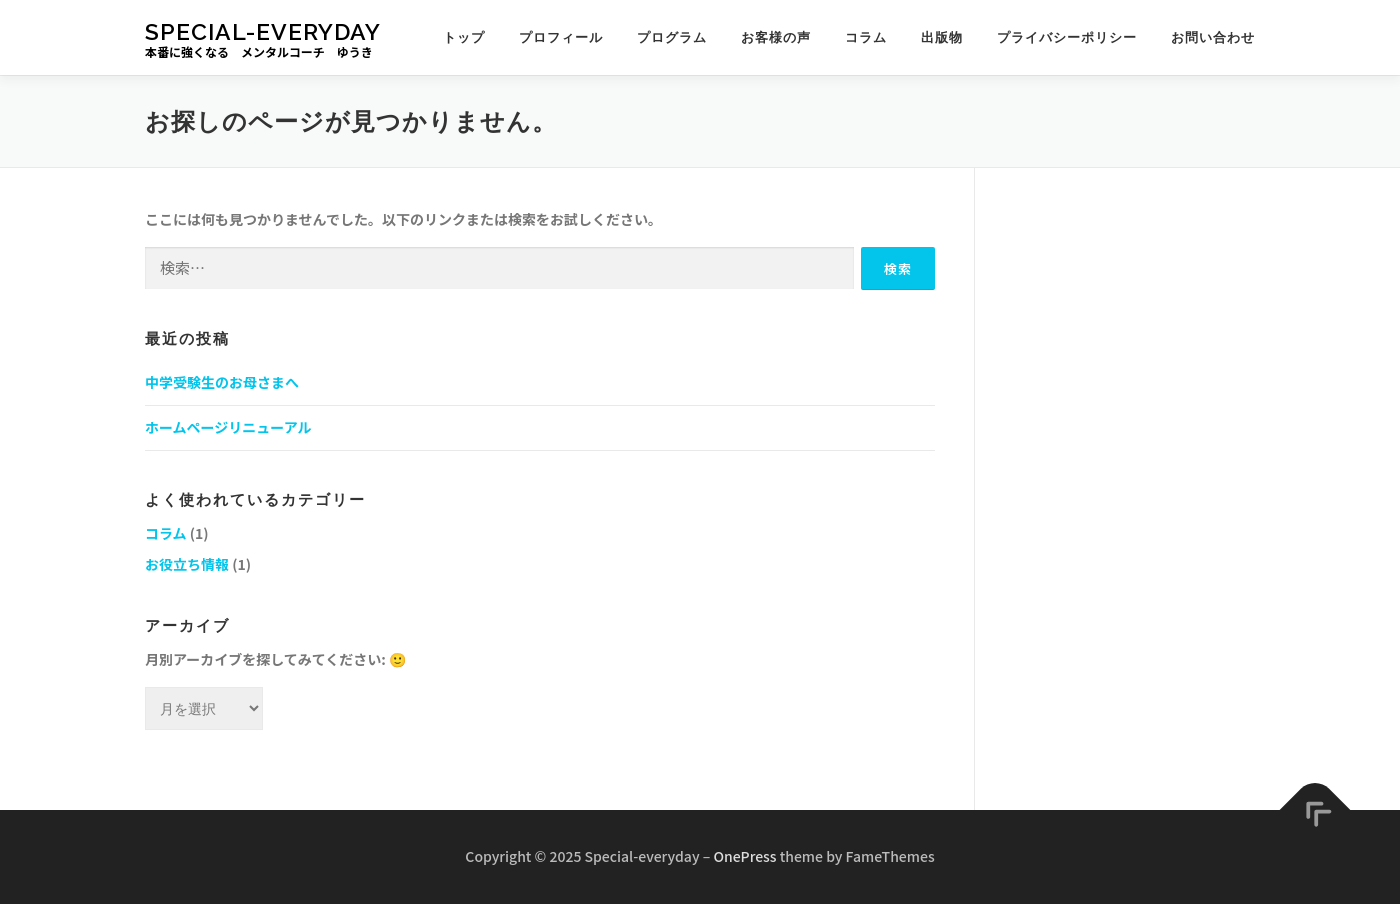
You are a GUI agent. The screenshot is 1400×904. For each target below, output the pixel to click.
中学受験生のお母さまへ (222, 382)
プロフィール (561, 37)
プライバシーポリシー (1067, 37)
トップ (464, 37)
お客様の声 (776, 37)
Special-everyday (263, 30)
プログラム (672, 37)
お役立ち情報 (187, 564)
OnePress (744, 856)
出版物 (942, 37)
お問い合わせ (1213, 37)
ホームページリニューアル (228, 427)
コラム (866, 37)
